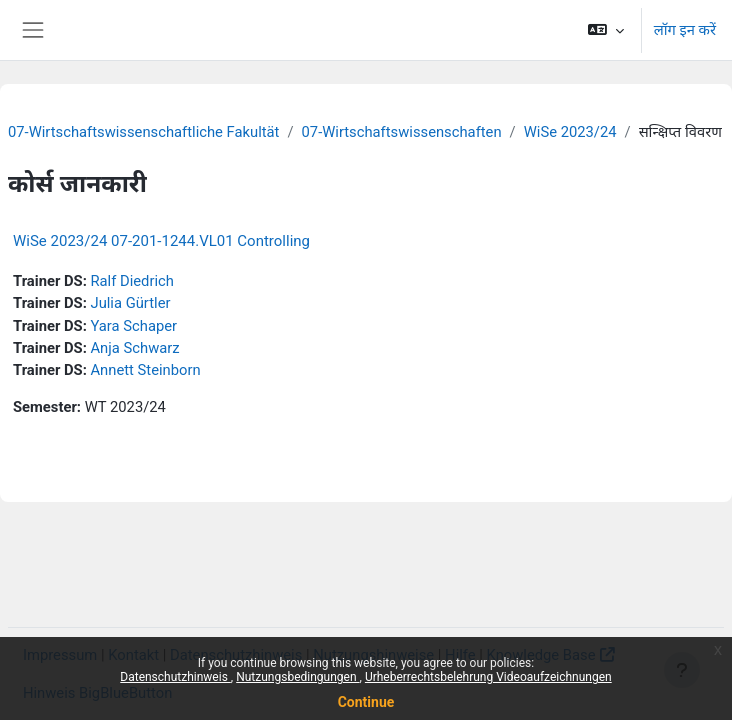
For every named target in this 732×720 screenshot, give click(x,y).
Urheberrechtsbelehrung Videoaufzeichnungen (488, 677)
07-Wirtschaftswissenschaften (402, 132)
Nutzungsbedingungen (297, 677)
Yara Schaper (133, 326)
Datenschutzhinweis (175, 677)
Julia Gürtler (130, 303)
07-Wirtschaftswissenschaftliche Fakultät (143, 132)
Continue (366, 702)
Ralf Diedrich (131, 281)
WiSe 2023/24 (570, 132)
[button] (605, 30)
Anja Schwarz (134, 348)
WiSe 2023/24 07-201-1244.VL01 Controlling (161, 241)
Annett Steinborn (145, 370)
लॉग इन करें (685, 30)
